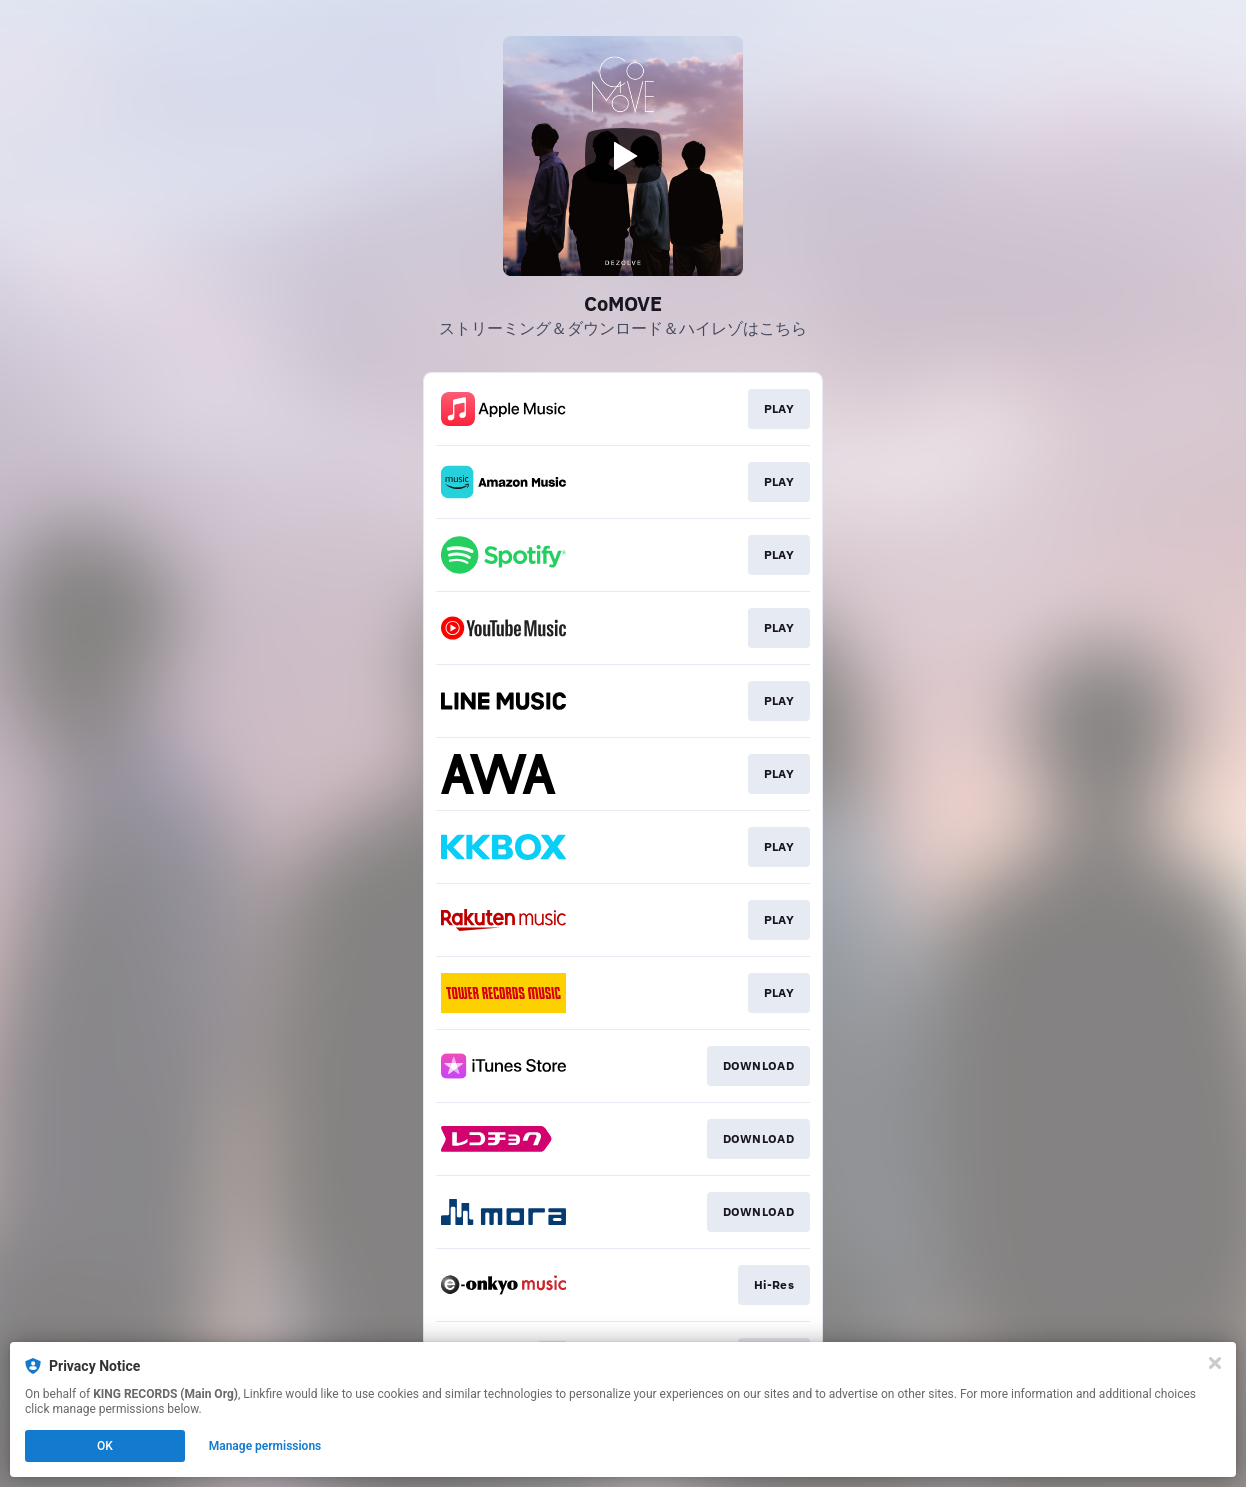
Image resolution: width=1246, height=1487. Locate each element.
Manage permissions (265, 1446)
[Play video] (623, 156)
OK (105, 1446)
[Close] (1215, 1363)
